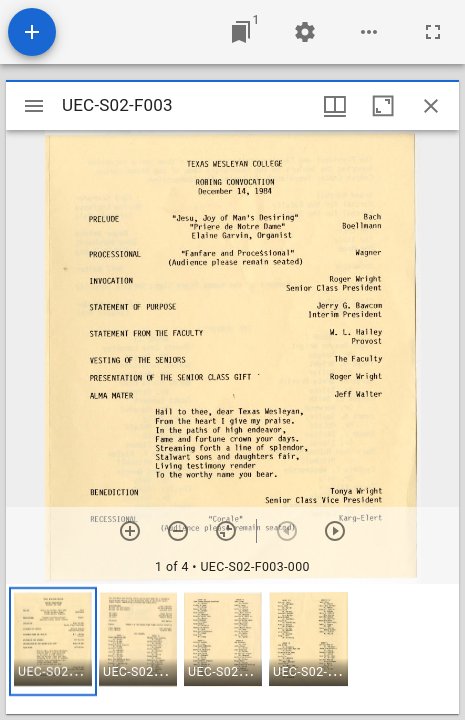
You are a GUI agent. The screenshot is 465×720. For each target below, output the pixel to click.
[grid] (232, 649)
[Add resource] (32, 32)
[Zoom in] (130, 531)
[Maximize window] (383, 106)
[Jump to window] (241, 32)
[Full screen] (433, 32)
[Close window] (431, 106)
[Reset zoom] (226, 531)
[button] (53, 641)
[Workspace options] (369, 32)
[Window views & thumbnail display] (335, 106)
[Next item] (335, 531)
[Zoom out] (178, 531)
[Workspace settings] (305, 32)
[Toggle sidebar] (34, 106)
